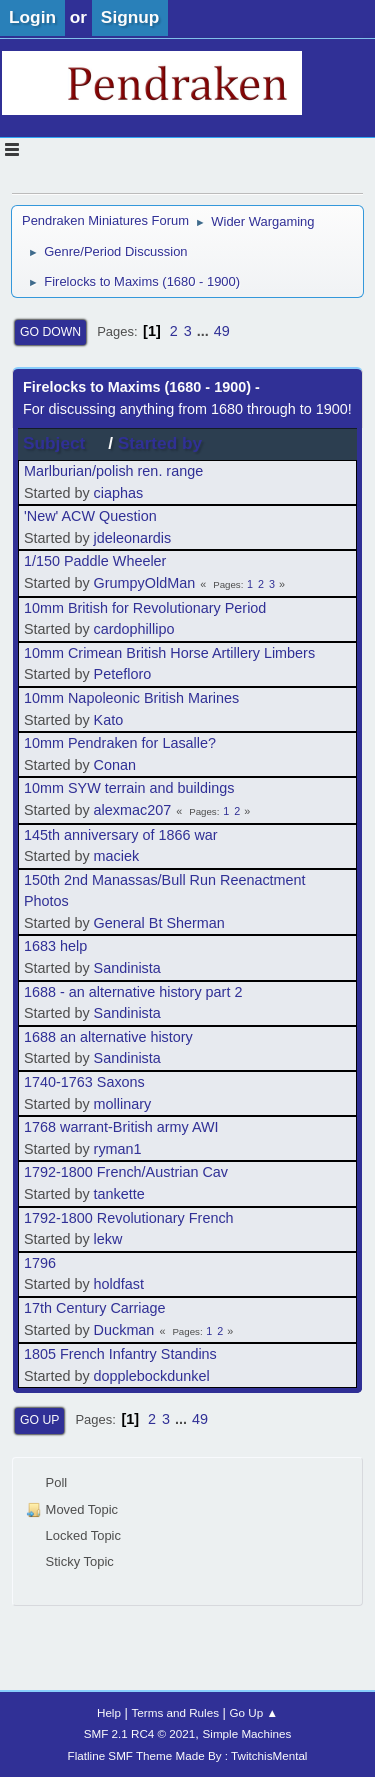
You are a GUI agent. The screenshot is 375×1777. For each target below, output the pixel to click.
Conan (115, 765)
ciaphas (119, 493)
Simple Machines (247, 1733)
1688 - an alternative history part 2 (133, 992)
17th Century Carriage (95, 1308)
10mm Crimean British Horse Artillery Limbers (169, 653)
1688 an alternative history (108, 1037)
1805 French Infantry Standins (120, 1354)
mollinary (123, 1104)
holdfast (119, 1284)
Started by (160, 443)
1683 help (55, 946)
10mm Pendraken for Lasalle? (120, 743)
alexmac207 (133, 810)
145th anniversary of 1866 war (121, 835)
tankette (119, 1194)
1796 (40, 1263)
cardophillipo (134, 629)
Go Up (39, 1420)
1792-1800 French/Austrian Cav (126, 1172)
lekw (108, 1239)
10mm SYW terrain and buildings (129, 788)
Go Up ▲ (254, 1712)
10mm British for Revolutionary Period (145, 608)
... (205, 331)
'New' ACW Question (90, 516)
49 (222, 331)
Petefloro (123, 674)
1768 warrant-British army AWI (121, 1127)
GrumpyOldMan (145, 583)
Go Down (50, 332)
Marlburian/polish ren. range (113, 471)
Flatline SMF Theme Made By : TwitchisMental (188, 1755)
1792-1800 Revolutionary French (129, 1218)
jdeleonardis (133, 538)
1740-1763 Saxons (84, 1082)
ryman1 (118, 1149)
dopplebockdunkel (152, 1376)
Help (109, 1712)
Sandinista (127, 968)
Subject (63, 443)
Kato (109, 720)
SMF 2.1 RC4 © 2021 (140, 1733)
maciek (117, 856)
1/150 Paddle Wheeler (95, 561)
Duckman (124, 1330)
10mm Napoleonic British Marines (131, 698)
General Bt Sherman (159, 923)
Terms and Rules (175, 1712)
